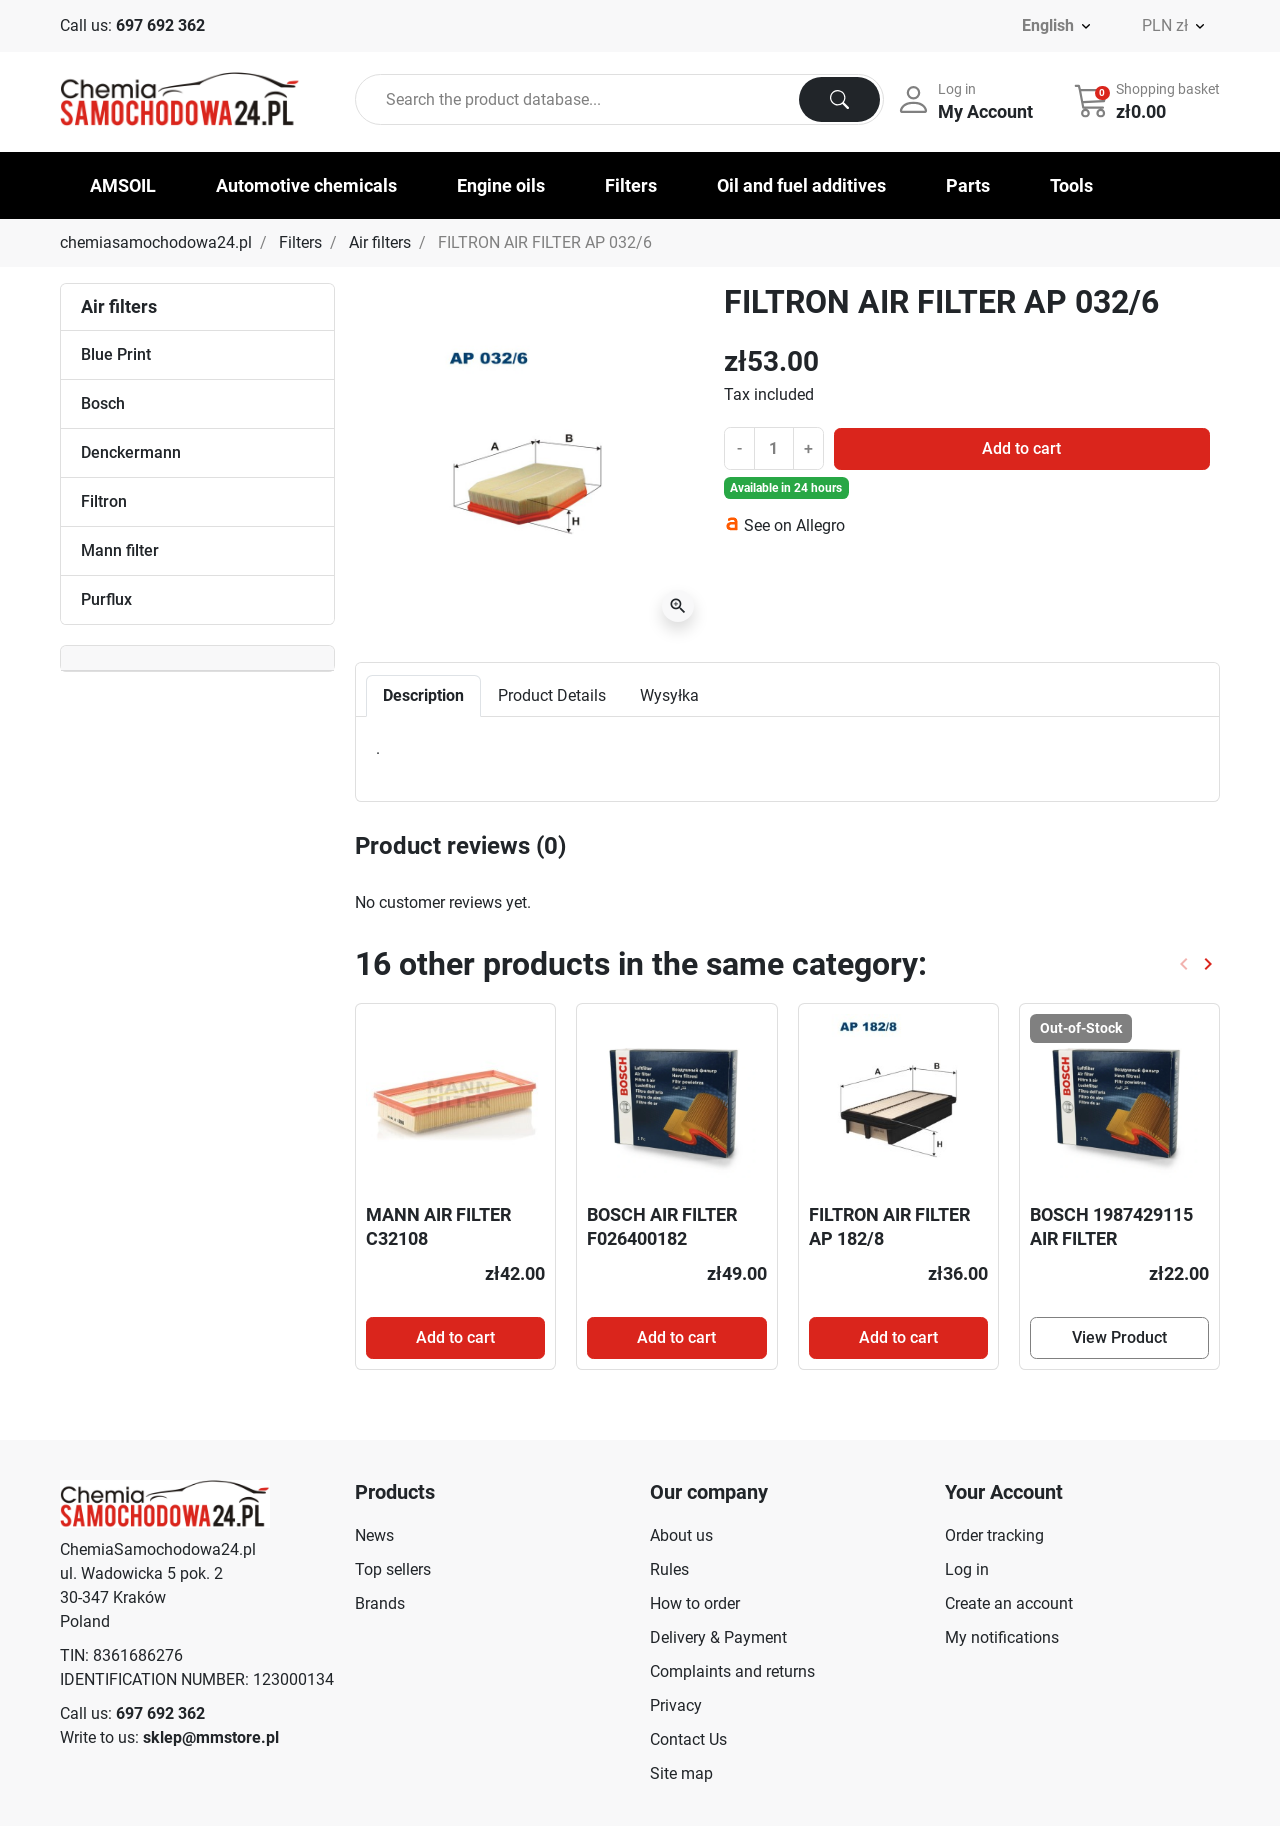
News (374, 1535)
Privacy (676, 1705)
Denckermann (131, 452)
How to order (695, 1603)
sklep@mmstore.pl (211, 1737)
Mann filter (120, 550)
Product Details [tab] (552, 695)
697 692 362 (160, 25)
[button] (1149, 100)
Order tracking (994, 1535)
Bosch (103, 403)
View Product (1119, 1337)
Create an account (1009, 1603)
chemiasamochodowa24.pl (156, 242)
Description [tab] (423, 695)
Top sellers (393, 1569)
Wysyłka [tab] (669, 695)
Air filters (380, 242)
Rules (669, 1569)
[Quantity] (774, 448)
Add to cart (1021, 448)
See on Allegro (794, 525)
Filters (300, 242)
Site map (681, 1773)
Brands (380, 1603)
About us (681, 1535)
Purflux (106, 599)
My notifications (1002, 1637)
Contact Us (688, 1739)
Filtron (104, 501)
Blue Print (116, 354)
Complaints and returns (732, 1671)
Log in (967, 1569)
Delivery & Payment (718, 1637)
